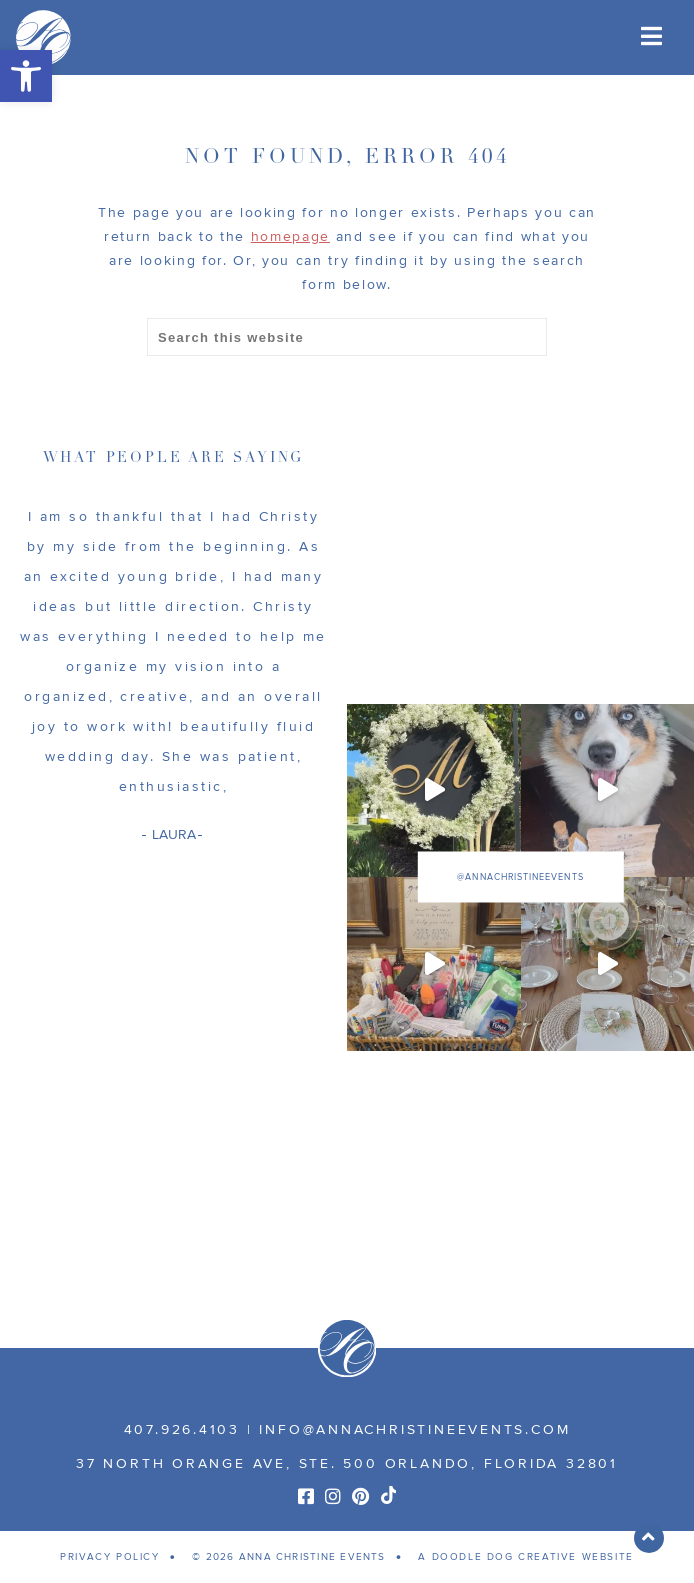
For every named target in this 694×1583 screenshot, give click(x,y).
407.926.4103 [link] (182, 1429)
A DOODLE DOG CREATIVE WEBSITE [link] (525, 1557)
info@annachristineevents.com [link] (414, 1429)
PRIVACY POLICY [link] (109, 1557)
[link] (26, 76)
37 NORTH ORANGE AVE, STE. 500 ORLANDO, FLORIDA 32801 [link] (347, 1463)
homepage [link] (290, 236)
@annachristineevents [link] (520, 877)
